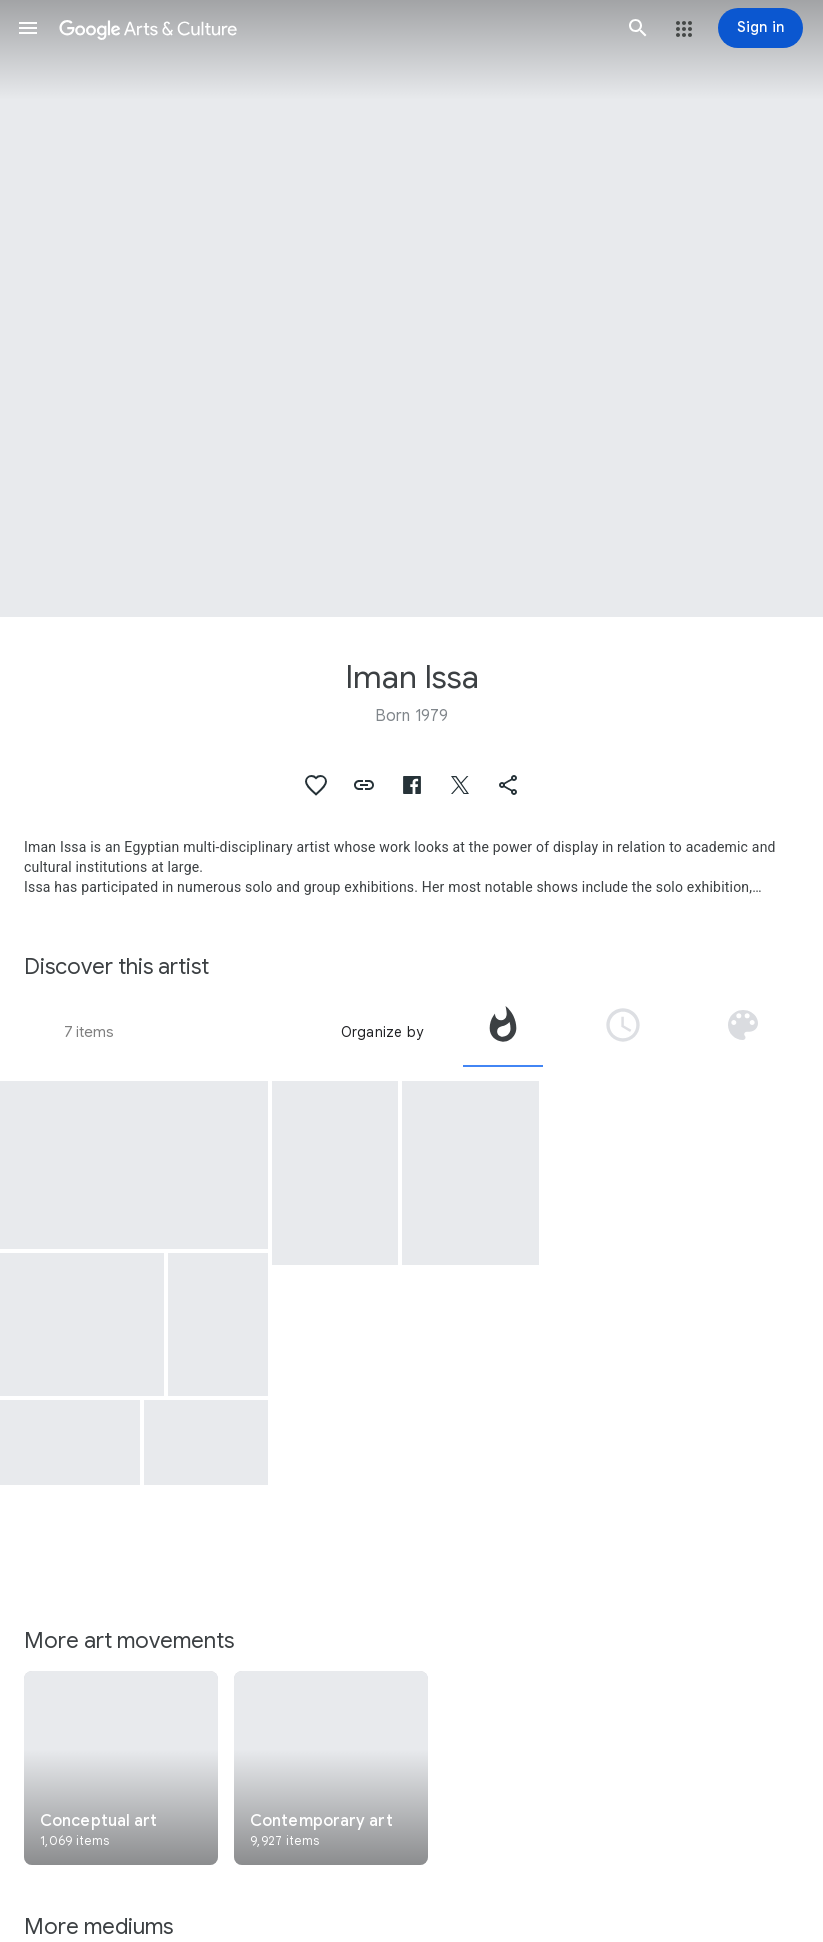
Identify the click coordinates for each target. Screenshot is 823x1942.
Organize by (382, 1032)
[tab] (503, 1032)
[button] (28, 28)
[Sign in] (760, 28)
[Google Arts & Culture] (333, 28)
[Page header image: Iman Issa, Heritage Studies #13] (411, 308)
